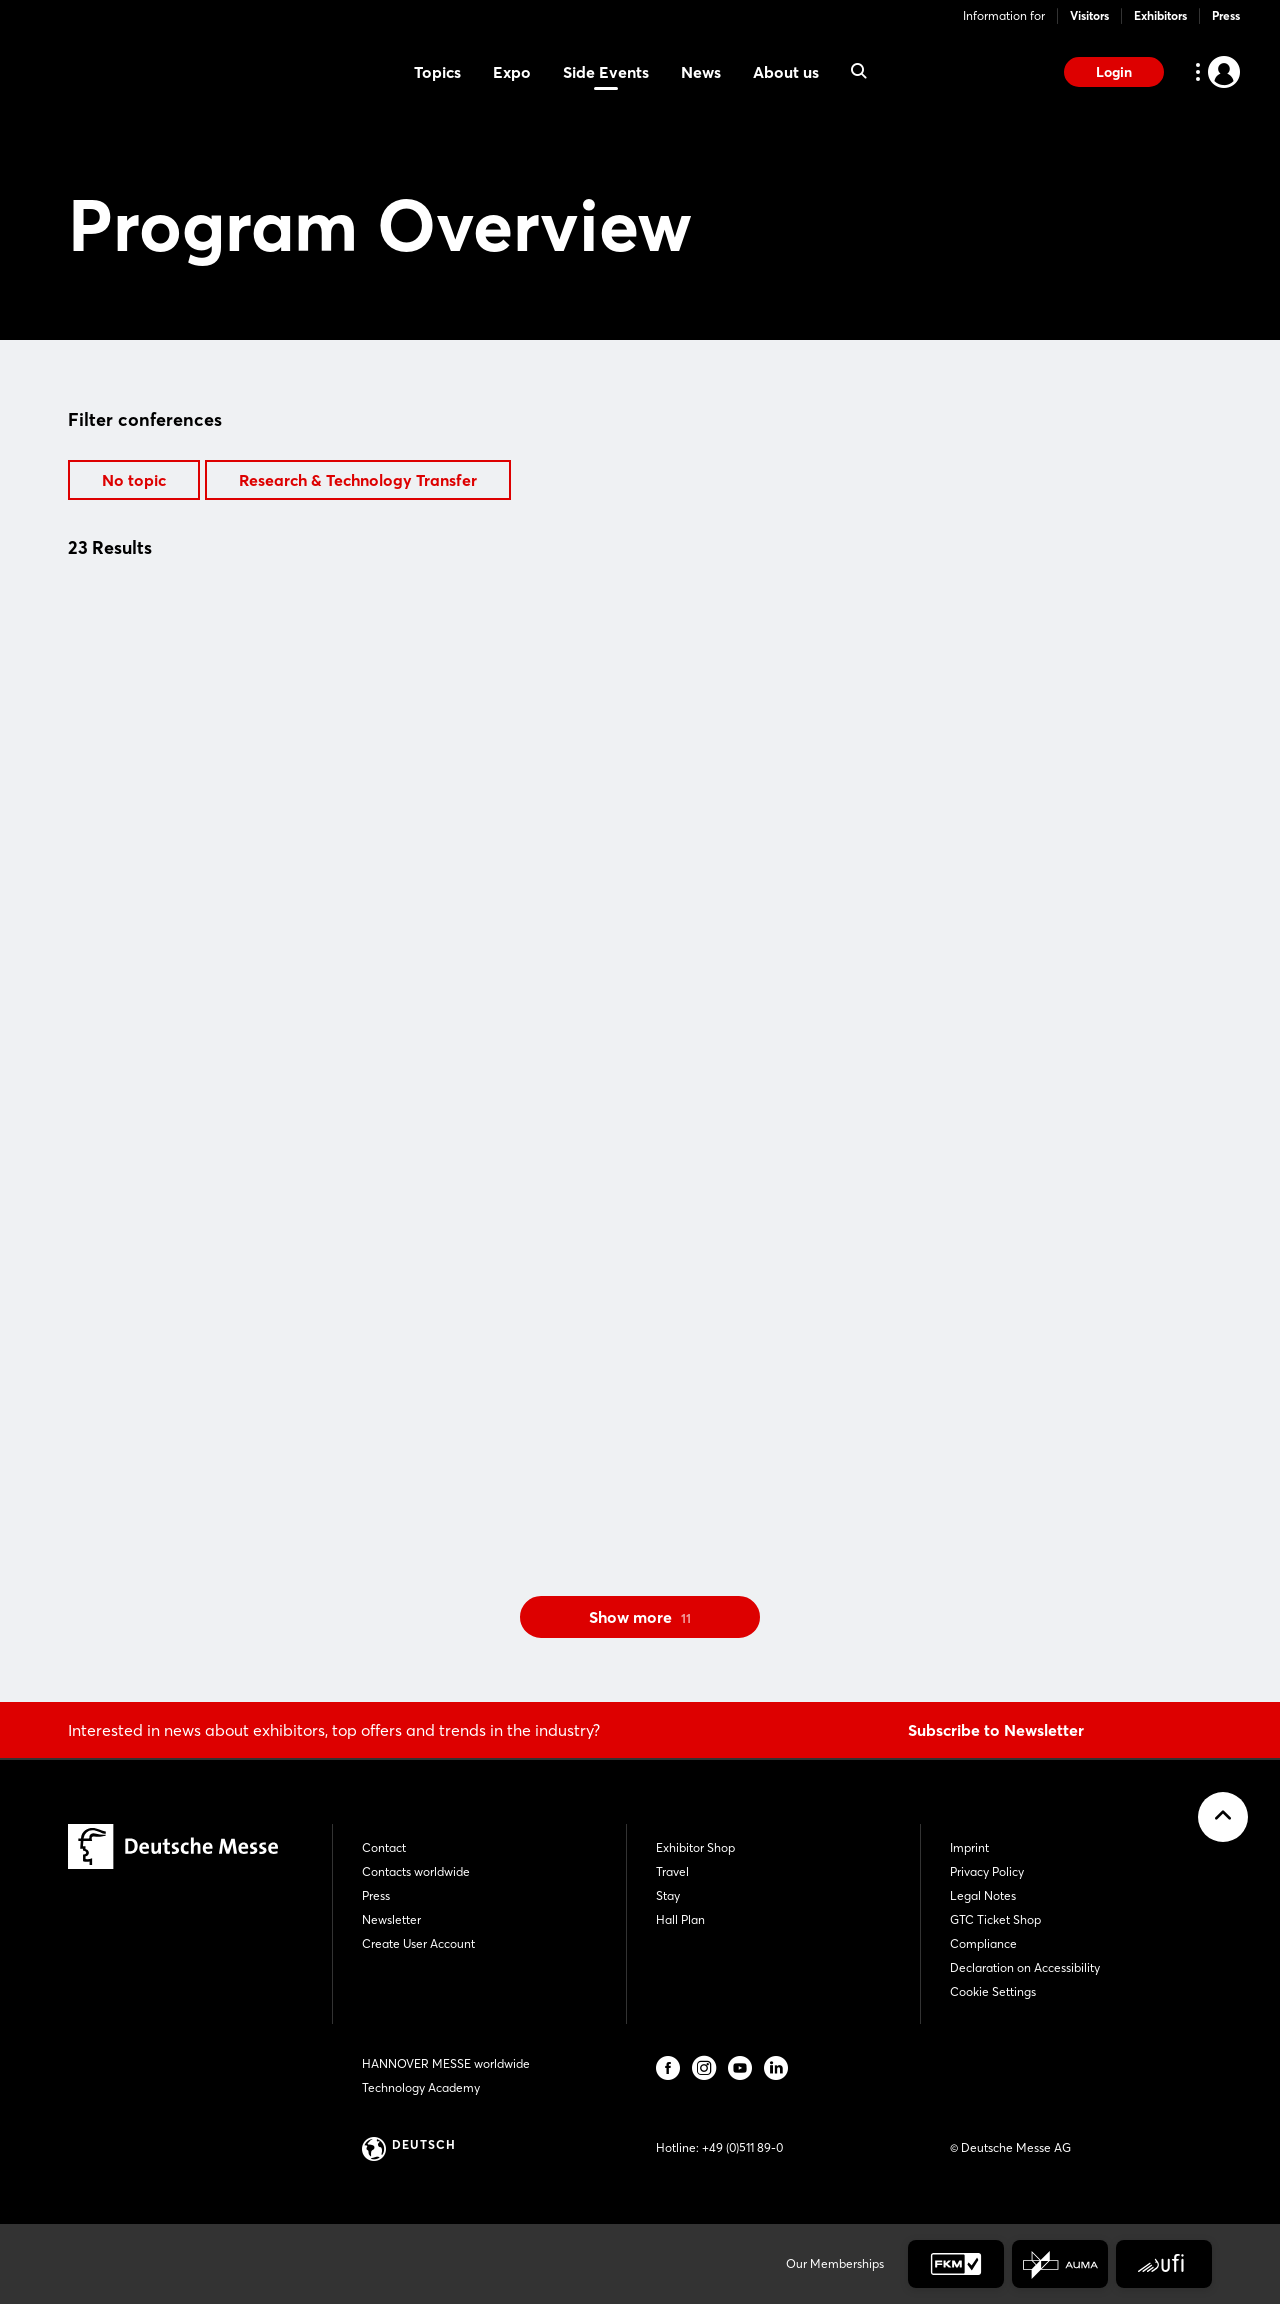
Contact (384, 1847)
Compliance (983, 1943)
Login (1114, 72)
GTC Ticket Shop (995, 1919)
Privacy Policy (987, 1871)
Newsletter (391, 1919)
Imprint (969, 1847)
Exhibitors (1160, 15)
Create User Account (418, 1943)
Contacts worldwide (416, 1871)
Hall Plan (680, 1919)
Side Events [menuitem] (606, 72)
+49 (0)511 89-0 (742, 2147)
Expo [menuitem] (512, 72)
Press (1226, 15)
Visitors (1089, 15)
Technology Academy (421, 2087)
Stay (668, 1895)
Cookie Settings (993, 1991)
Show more (640, 1617)
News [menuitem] (701, 72)
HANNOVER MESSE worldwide (446, 2063)
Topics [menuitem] (437, 72)
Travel (672, 1871)
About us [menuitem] (786, 72)
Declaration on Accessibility (1025, 1967)
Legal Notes (983, 1895)
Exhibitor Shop (695, 1847)
